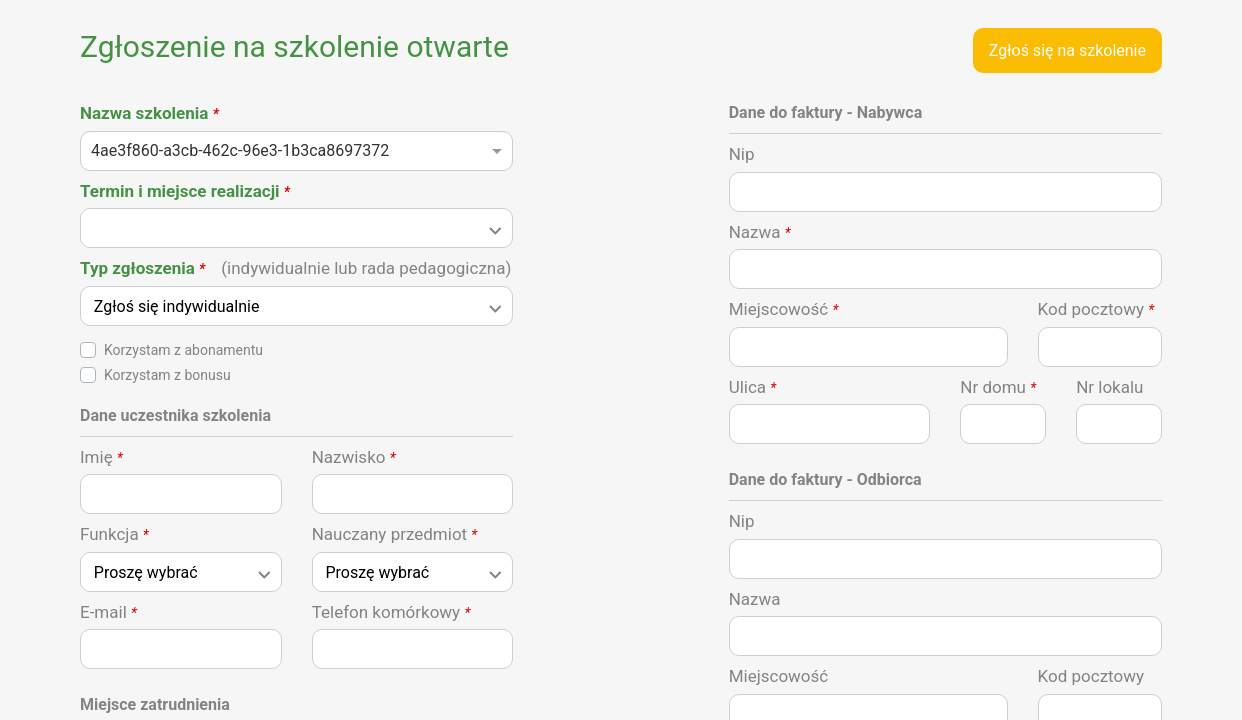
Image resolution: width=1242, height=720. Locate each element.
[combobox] (296, 157)
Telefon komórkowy (391, 612)
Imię (101, 457)
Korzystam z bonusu (167, 375)
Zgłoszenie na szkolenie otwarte (294, 46)
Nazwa (760, 232)
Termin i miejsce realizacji (185, 191)
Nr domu (998, 387)
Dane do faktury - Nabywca (826, 112)
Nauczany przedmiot (395, 534)
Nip (742, 154)
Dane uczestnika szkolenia (175, 415)
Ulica (753, 387)
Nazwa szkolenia (149, 113)
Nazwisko (354, 457)
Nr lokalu (1109, 387)
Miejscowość (784, 309)
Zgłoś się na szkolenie (1067, 50)
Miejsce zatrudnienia (155, 704)
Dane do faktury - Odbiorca (825, 479)
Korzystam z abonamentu (183, 350)
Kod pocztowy (1096, 309)
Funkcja (114, 534)
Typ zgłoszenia (295, 268)
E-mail (108, 612)
